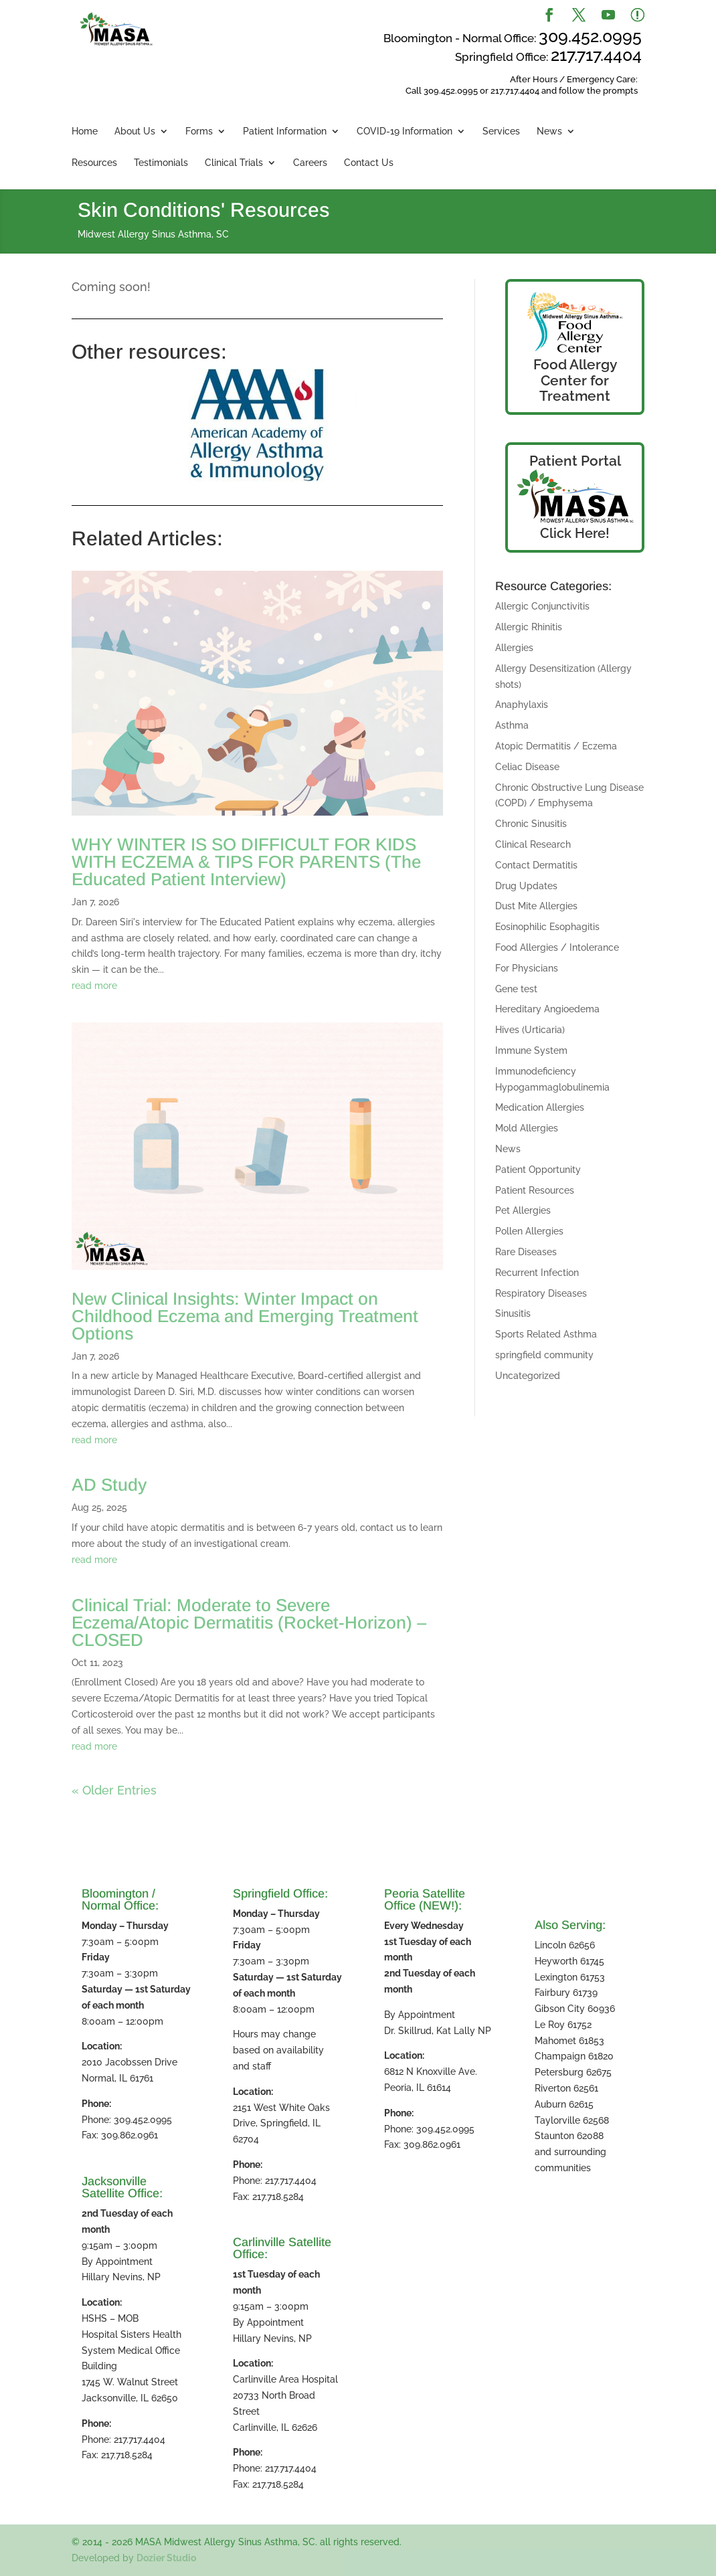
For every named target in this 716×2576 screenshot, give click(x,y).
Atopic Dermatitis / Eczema (556, 746)
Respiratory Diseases (541, 1293)
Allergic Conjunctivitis (542, 606)
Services (501, 131)
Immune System (531, 1050)
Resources (94, 163)
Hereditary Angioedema (547, 1009)
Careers (310, 163)
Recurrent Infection (537, 1272)
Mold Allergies (526, 1128)
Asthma (512, 725)
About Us (134, 131)
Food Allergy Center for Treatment (575, 380)
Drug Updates (526, 886)
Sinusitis (513, 1313)
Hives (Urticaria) (530, 1029)
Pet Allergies (523, 1210)
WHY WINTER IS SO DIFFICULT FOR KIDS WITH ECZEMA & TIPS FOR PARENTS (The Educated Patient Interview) (246, 861)
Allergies (514, 647)
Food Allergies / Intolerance (557, 947)
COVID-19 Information (404, 131)
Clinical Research (533, 844)
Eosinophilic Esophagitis (547, 926)
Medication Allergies (539, 1107)
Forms (199, 131)
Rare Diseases (526, 1252)
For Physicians (526, 968)
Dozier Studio (166, 2558)
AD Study (109, 1485)
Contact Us (368, 163)
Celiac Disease (527, 766)
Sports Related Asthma (546, 1334)
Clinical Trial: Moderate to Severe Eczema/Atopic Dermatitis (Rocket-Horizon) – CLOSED (249, 1622)
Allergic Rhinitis (528, 627)
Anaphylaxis (521, 704)
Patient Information (285, 131)
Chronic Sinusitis (531, 823)
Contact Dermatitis (536, 865)
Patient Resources (534, 1190)
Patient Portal (575, 460)
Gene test (516, 989)
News (549, 131)
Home (85, 131)
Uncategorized (527, 1375)
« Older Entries (114, 1790)
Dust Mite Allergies (536, 906)
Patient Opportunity (538, 1169)
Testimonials (161, 163)
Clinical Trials (234, 163)
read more (94, 985)
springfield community (544, 1355)
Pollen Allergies (529, 1231)
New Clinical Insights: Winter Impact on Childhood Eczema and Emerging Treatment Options (245, 1316)
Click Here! (575, 533)
